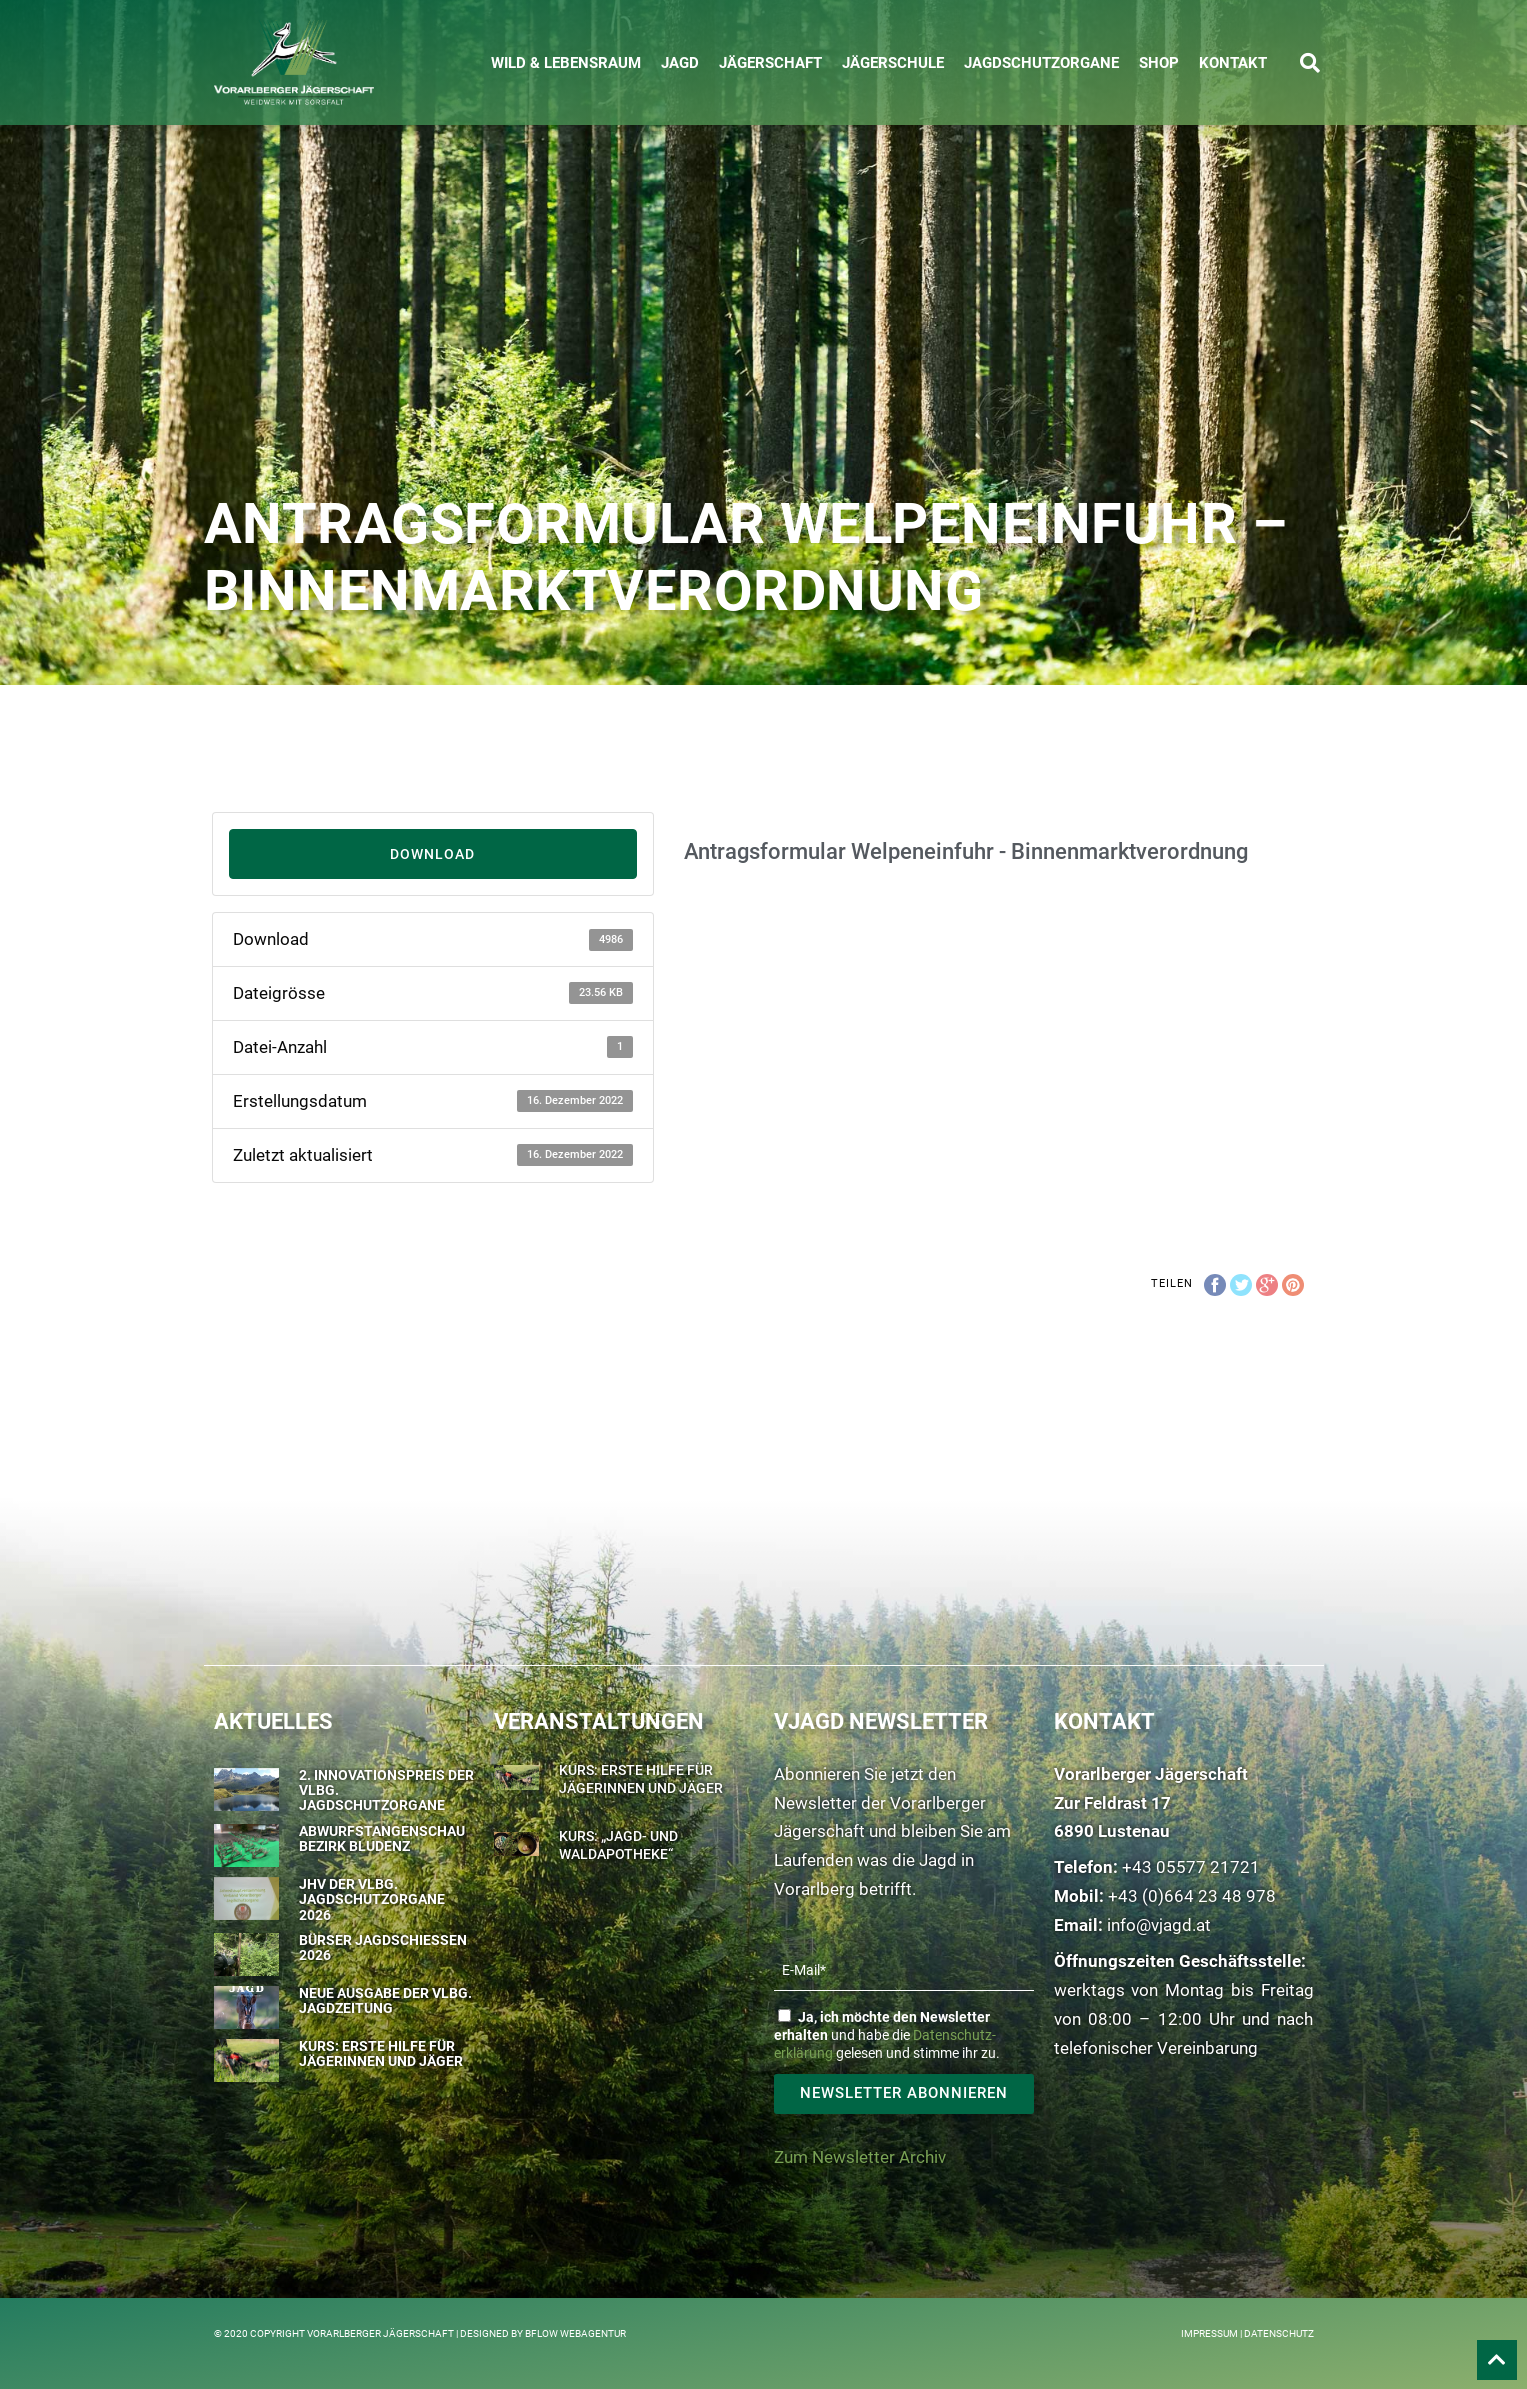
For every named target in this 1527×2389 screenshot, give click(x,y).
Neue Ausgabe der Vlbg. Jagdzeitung (385, 2000)
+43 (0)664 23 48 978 (1192, 1896)
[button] (1310, 63)
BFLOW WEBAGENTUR (575, 2333)
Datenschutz (1279, 2333)
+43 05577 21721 (1191, 1867)
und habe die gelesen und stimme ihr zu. (887, 2035)
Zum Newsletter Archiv (860, 2157)
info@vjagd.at (1159, 1925)
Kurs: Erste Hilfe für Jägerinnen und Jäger (381, 2053)
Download (432, 854)
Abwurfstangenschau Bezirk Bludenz (382, 1838)
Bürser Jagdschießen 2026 (383, 1947)
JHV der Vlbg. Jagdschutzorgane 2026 (372, 1899)
